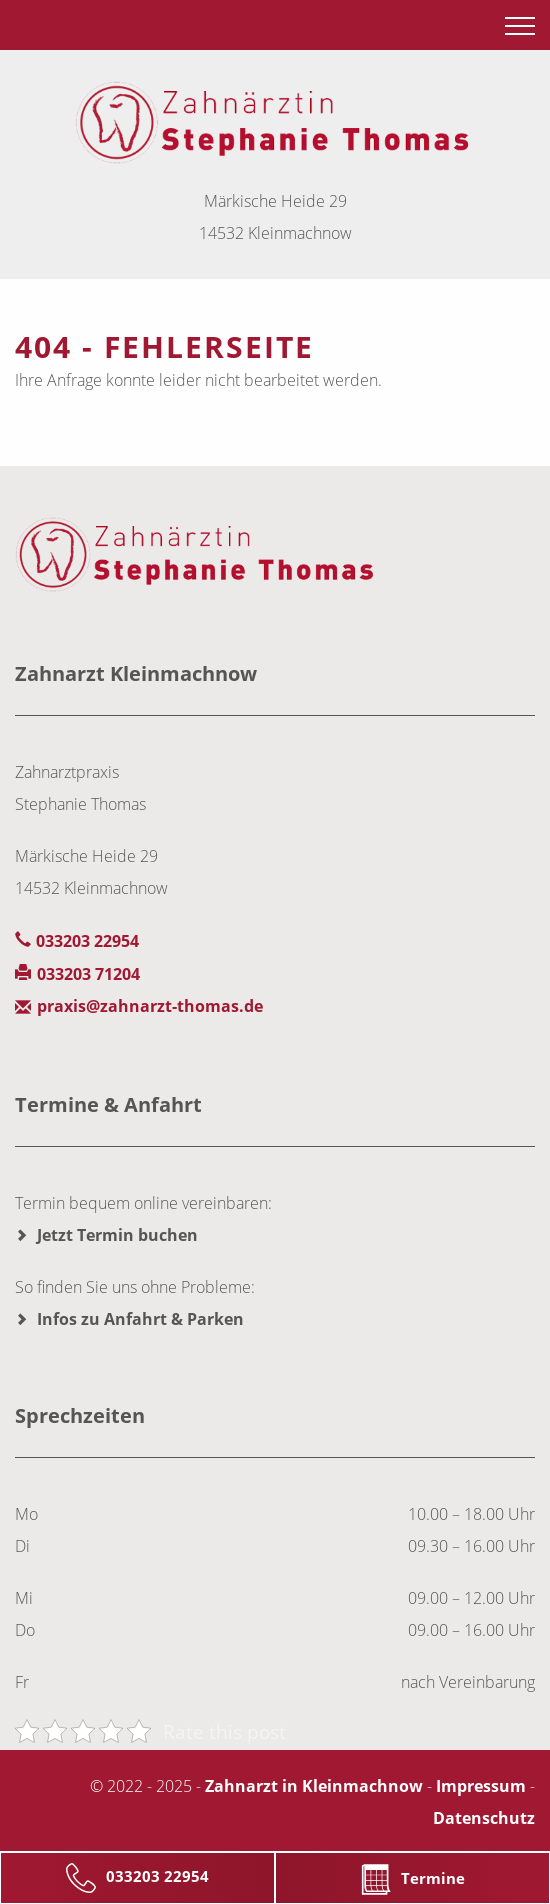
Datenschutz (484, 1818)
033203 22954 (137, 1878)
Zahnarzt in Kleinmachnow (314, 1786)
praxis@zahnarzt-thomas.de (150, 1006)
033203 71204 (88, 974)
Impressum (481, 1786)
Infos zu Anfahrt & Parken (140, 1319)
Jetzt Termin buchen (117, 1235)
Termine (413, 1879)
